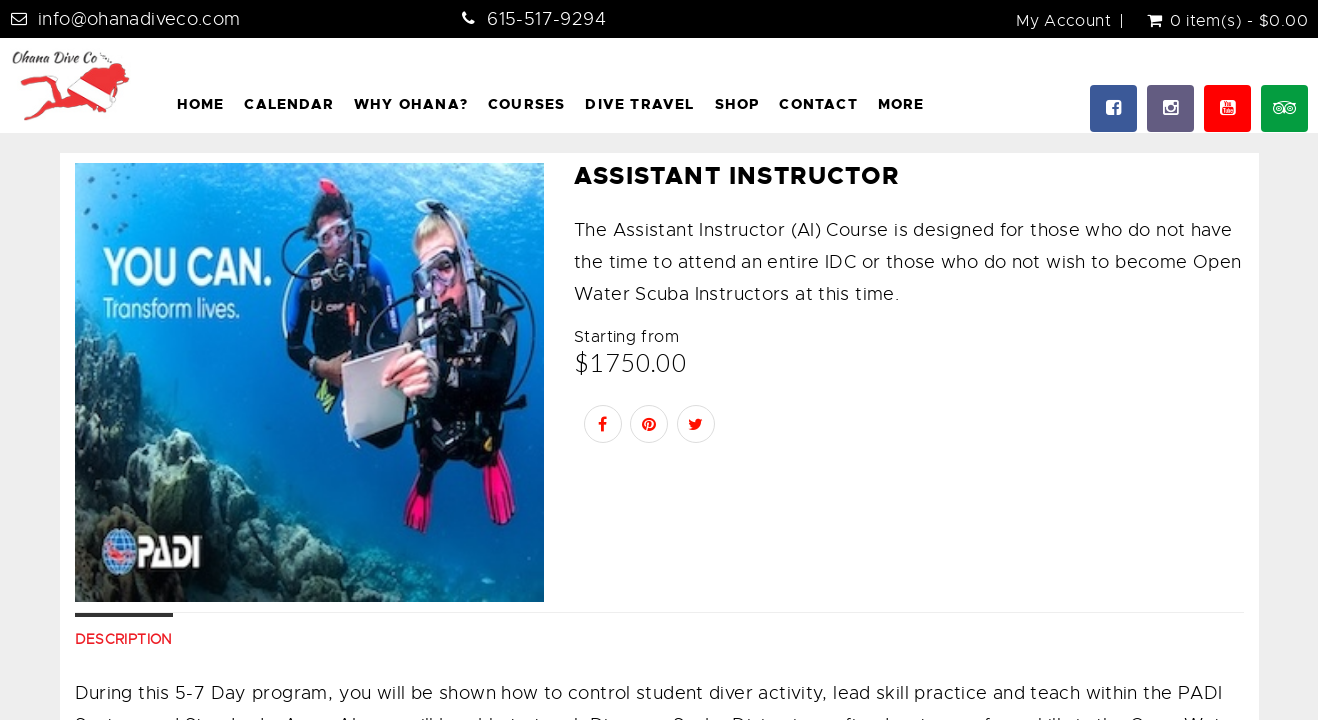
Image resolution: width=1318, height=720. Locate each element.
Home (201, 104)
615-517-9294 (546, 19)
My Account (1063, 21)
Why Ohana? (411, 104)
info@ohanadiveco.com (139, 19)
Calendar (289, 104)
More (901, 104)
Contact (818, 104)
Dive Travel (639, 104)
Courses (526, 104)
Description (124, 639)
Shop (737, 104)
